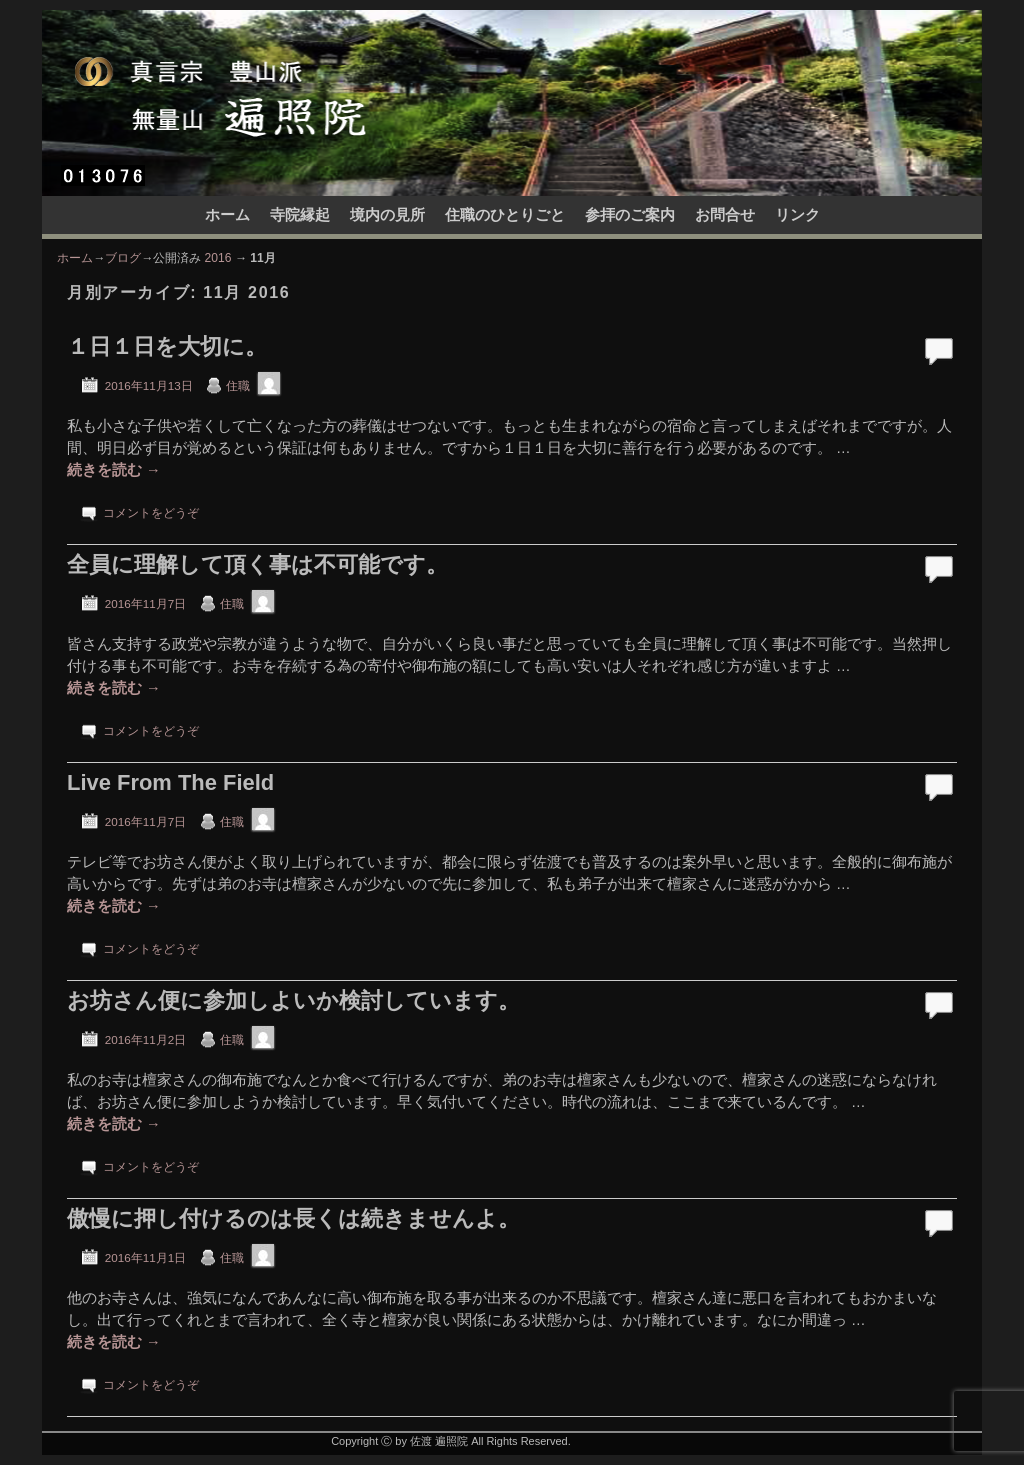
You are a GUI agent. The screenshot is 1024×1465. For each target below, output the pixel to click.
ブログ (123, 258)
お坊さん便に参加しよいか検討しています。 (293, 1000)
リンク (797, 215)
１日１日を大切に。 (167, 346)
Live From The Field (170, 782)
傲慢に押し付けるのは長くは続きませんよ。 (293, 1218)
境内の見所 (387, 215)
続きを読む (114, 470)
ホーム (227, 215)
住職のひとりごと (505, 215)
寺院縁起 (300, 215)
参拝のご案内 (630, 215)
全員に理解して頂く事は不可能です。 (257, 564)
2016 (218, 258)
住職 (238, 385)
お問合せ (725, 215)
